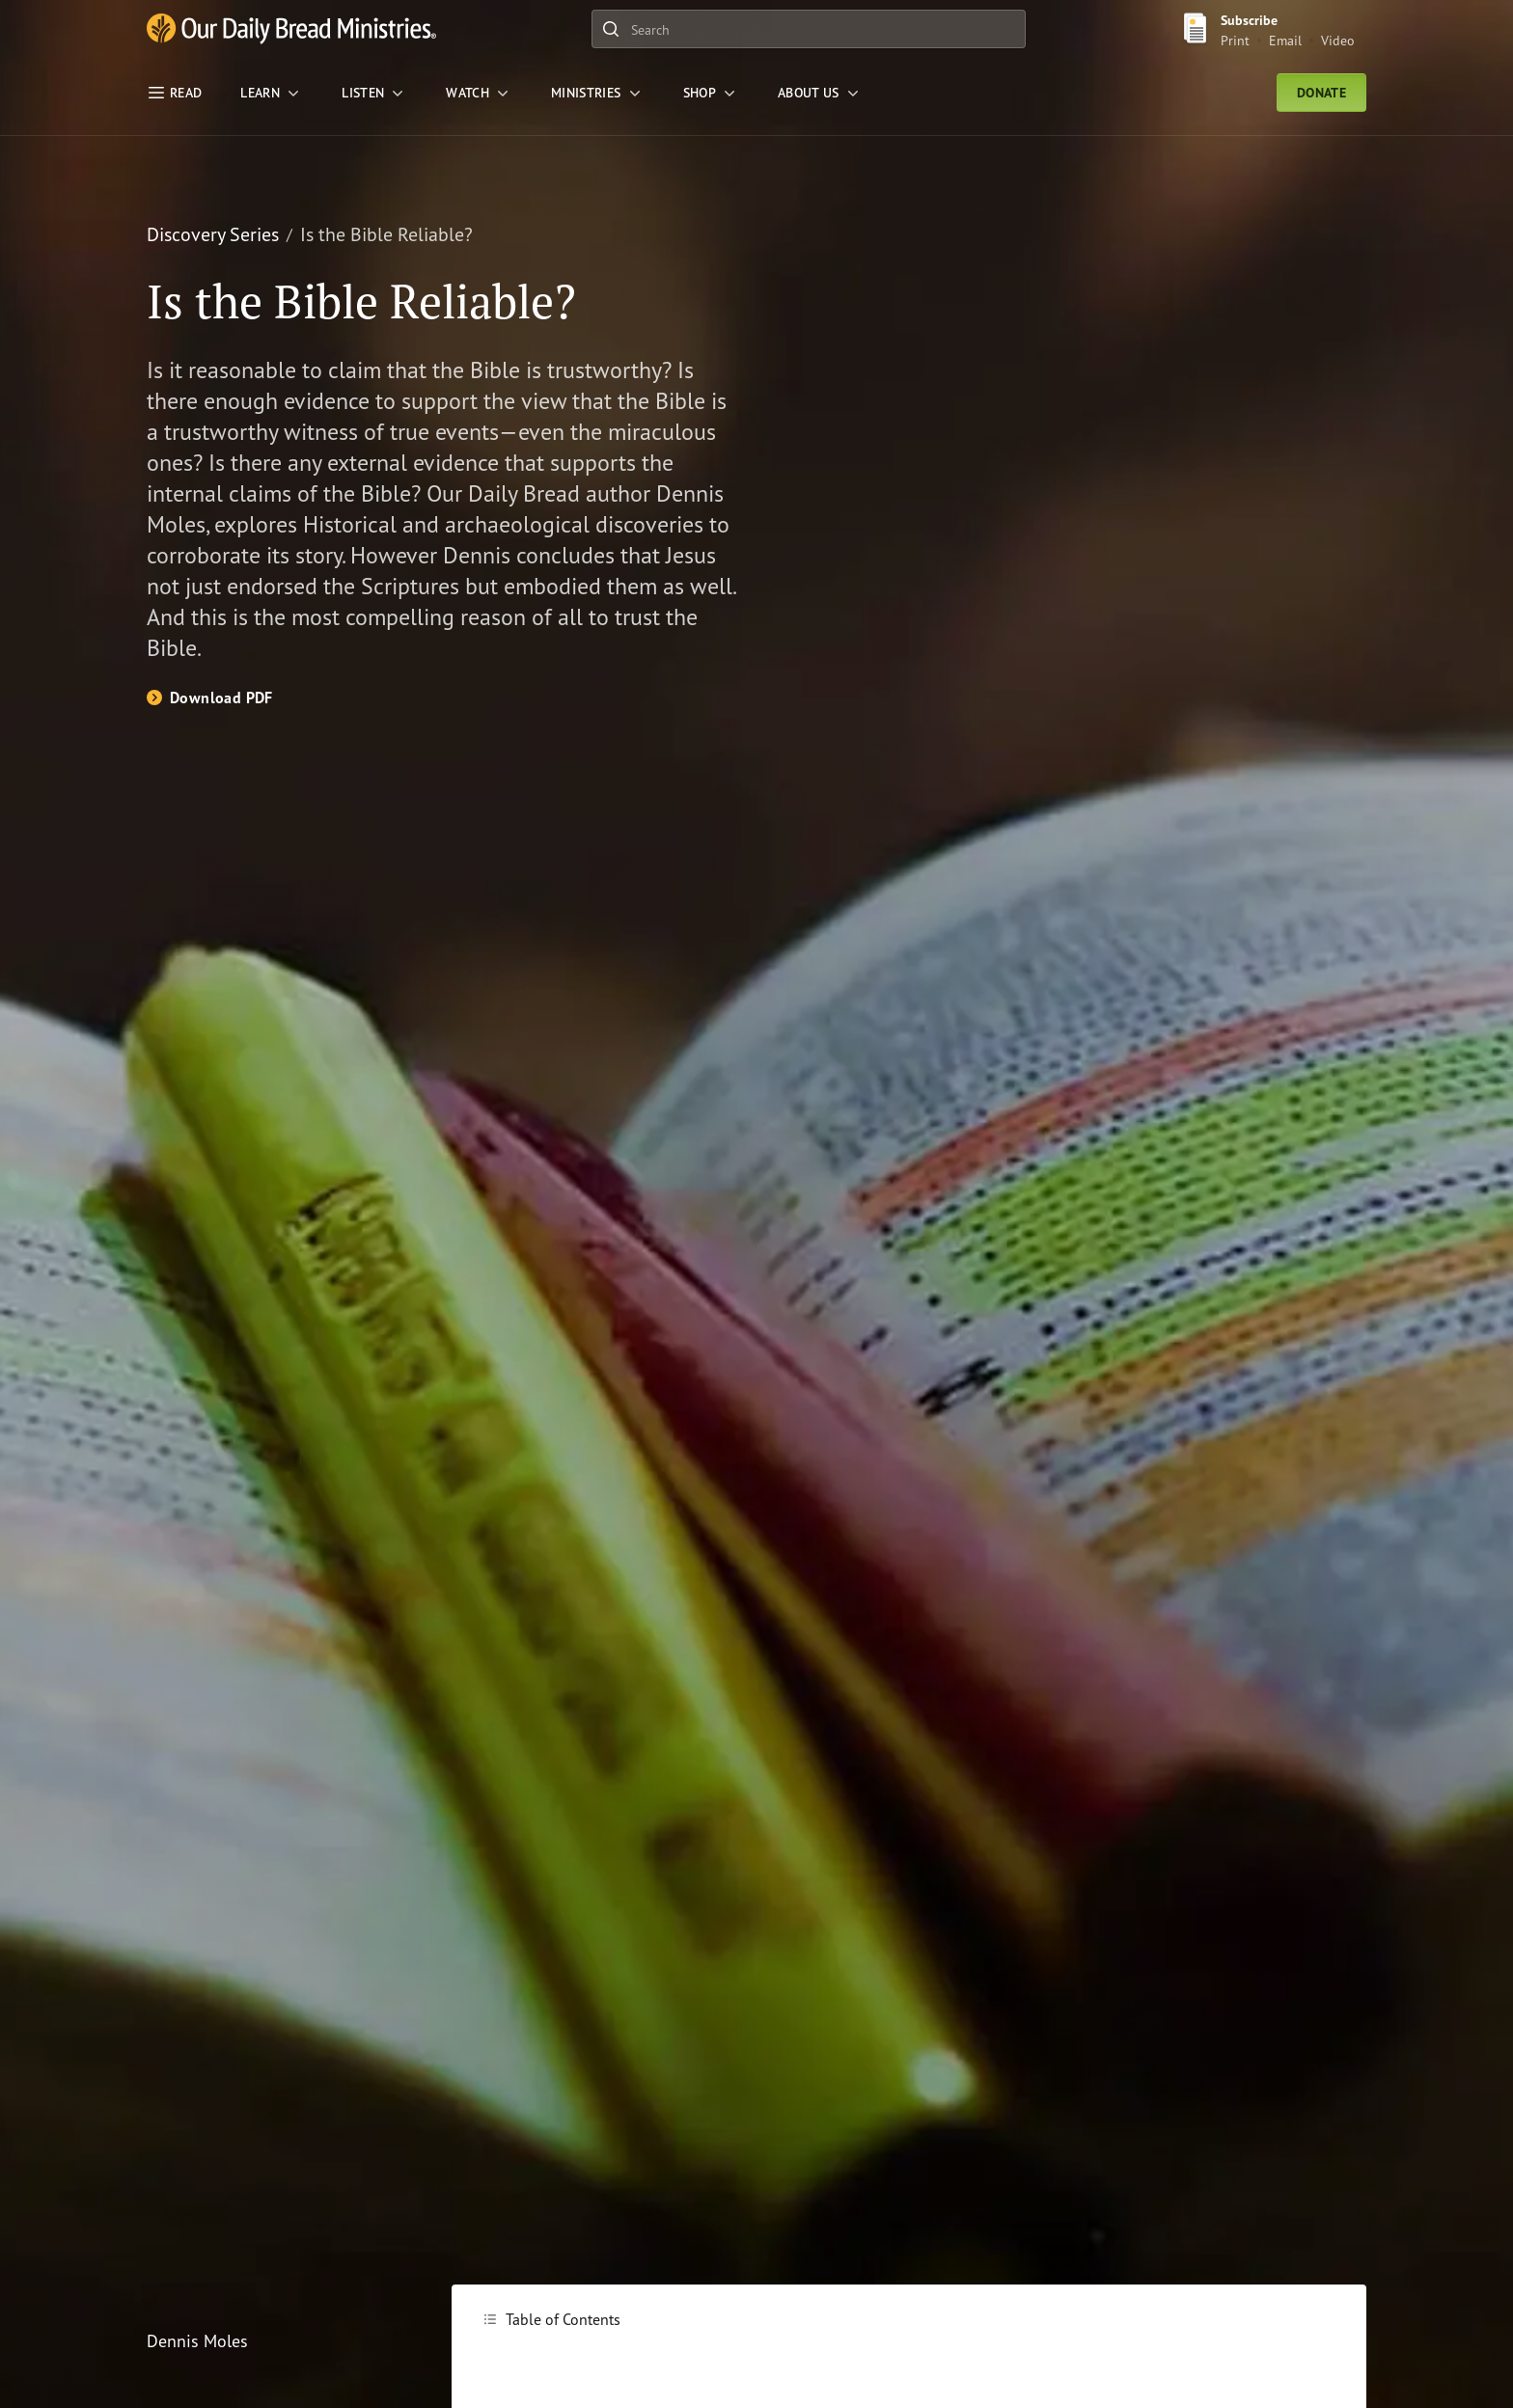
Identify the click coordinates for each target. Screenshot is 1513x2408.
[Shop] (711, 92)
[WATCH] (479, 92)
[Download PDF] (210, 697)
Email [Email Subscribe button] (1285, 40)
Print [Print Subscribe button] (1235, 40)
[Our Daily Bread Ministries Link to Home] (291, 29)
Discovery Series (213, 234)
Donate (1321, 92)
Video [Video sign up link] (1338, 40)
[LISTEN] (374, 92)
